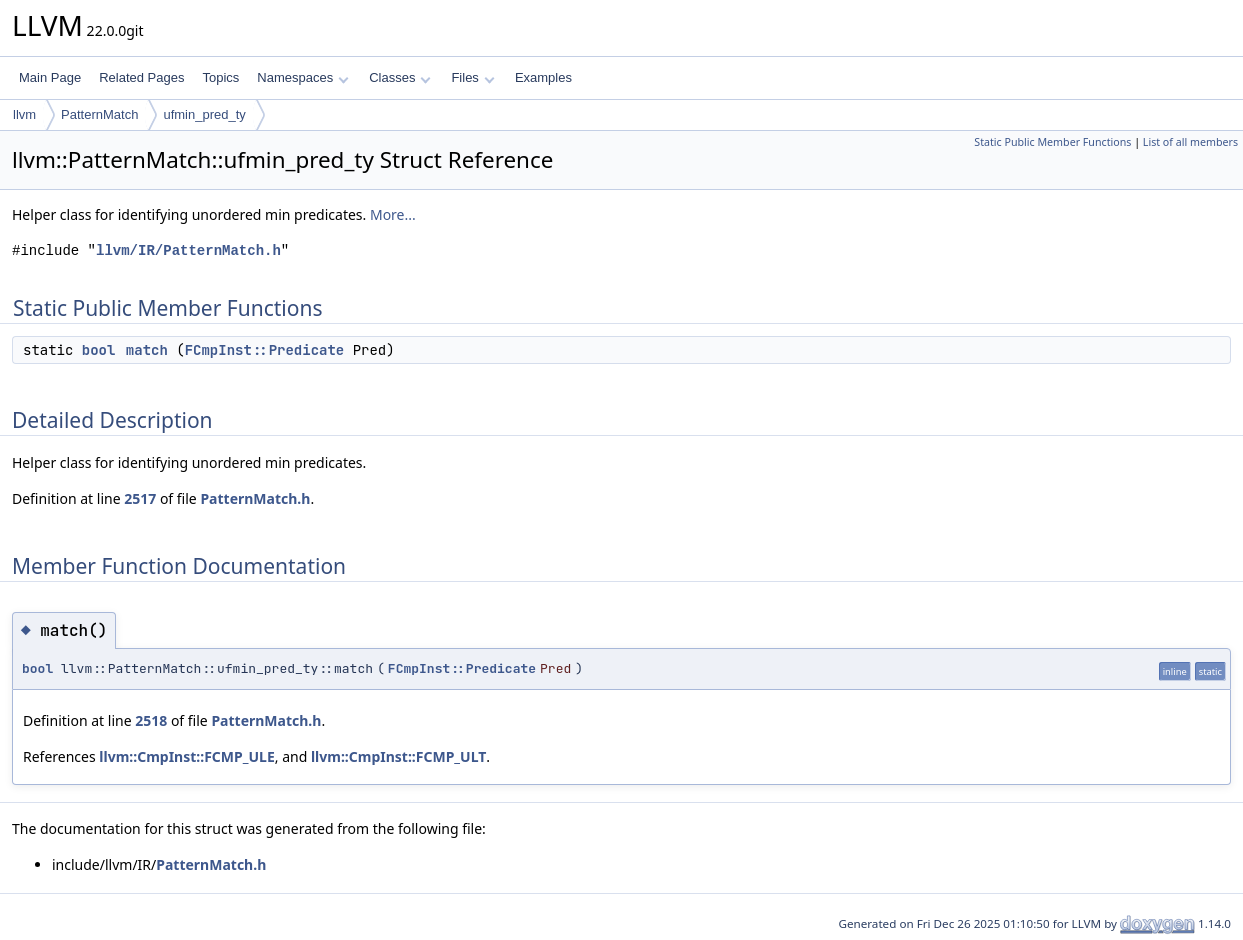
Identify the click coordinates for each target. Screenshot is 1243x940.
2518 (151, 720)
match (147, 350)
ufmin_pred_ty (204, 114)
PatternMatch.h (255, 498)
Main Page (50, 77)
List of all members (1190, 142)
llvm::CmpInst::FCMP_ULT (398, 756)
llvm (24, 114)
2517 (140, 498)
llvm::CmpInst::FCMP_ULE (186, 756)
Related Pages (141, 77)
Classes (400, 77)
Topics (220, 77)
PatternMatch (99, 114)
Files (472, 77)
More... (393, 214)
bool (99, 350)
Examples (543, 77)
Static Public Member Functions (1052, 142)
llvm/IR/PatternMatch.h (188, 250)
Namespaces (302, 77)
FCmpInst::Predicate (265, 350)
